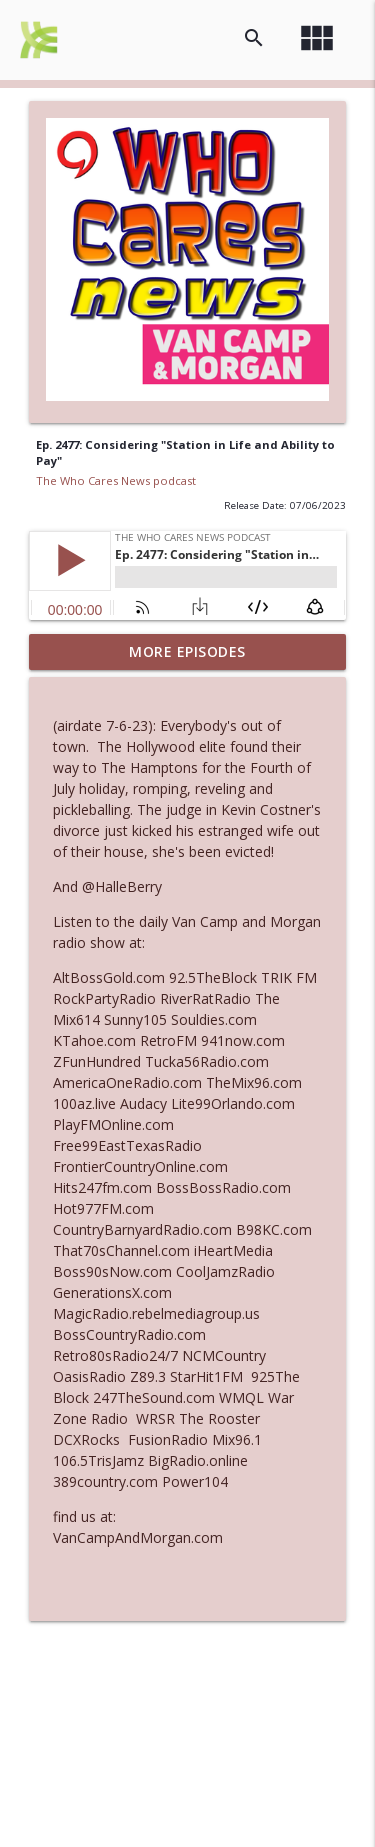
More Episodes (187, 651)
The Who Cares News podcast (116, 480)
